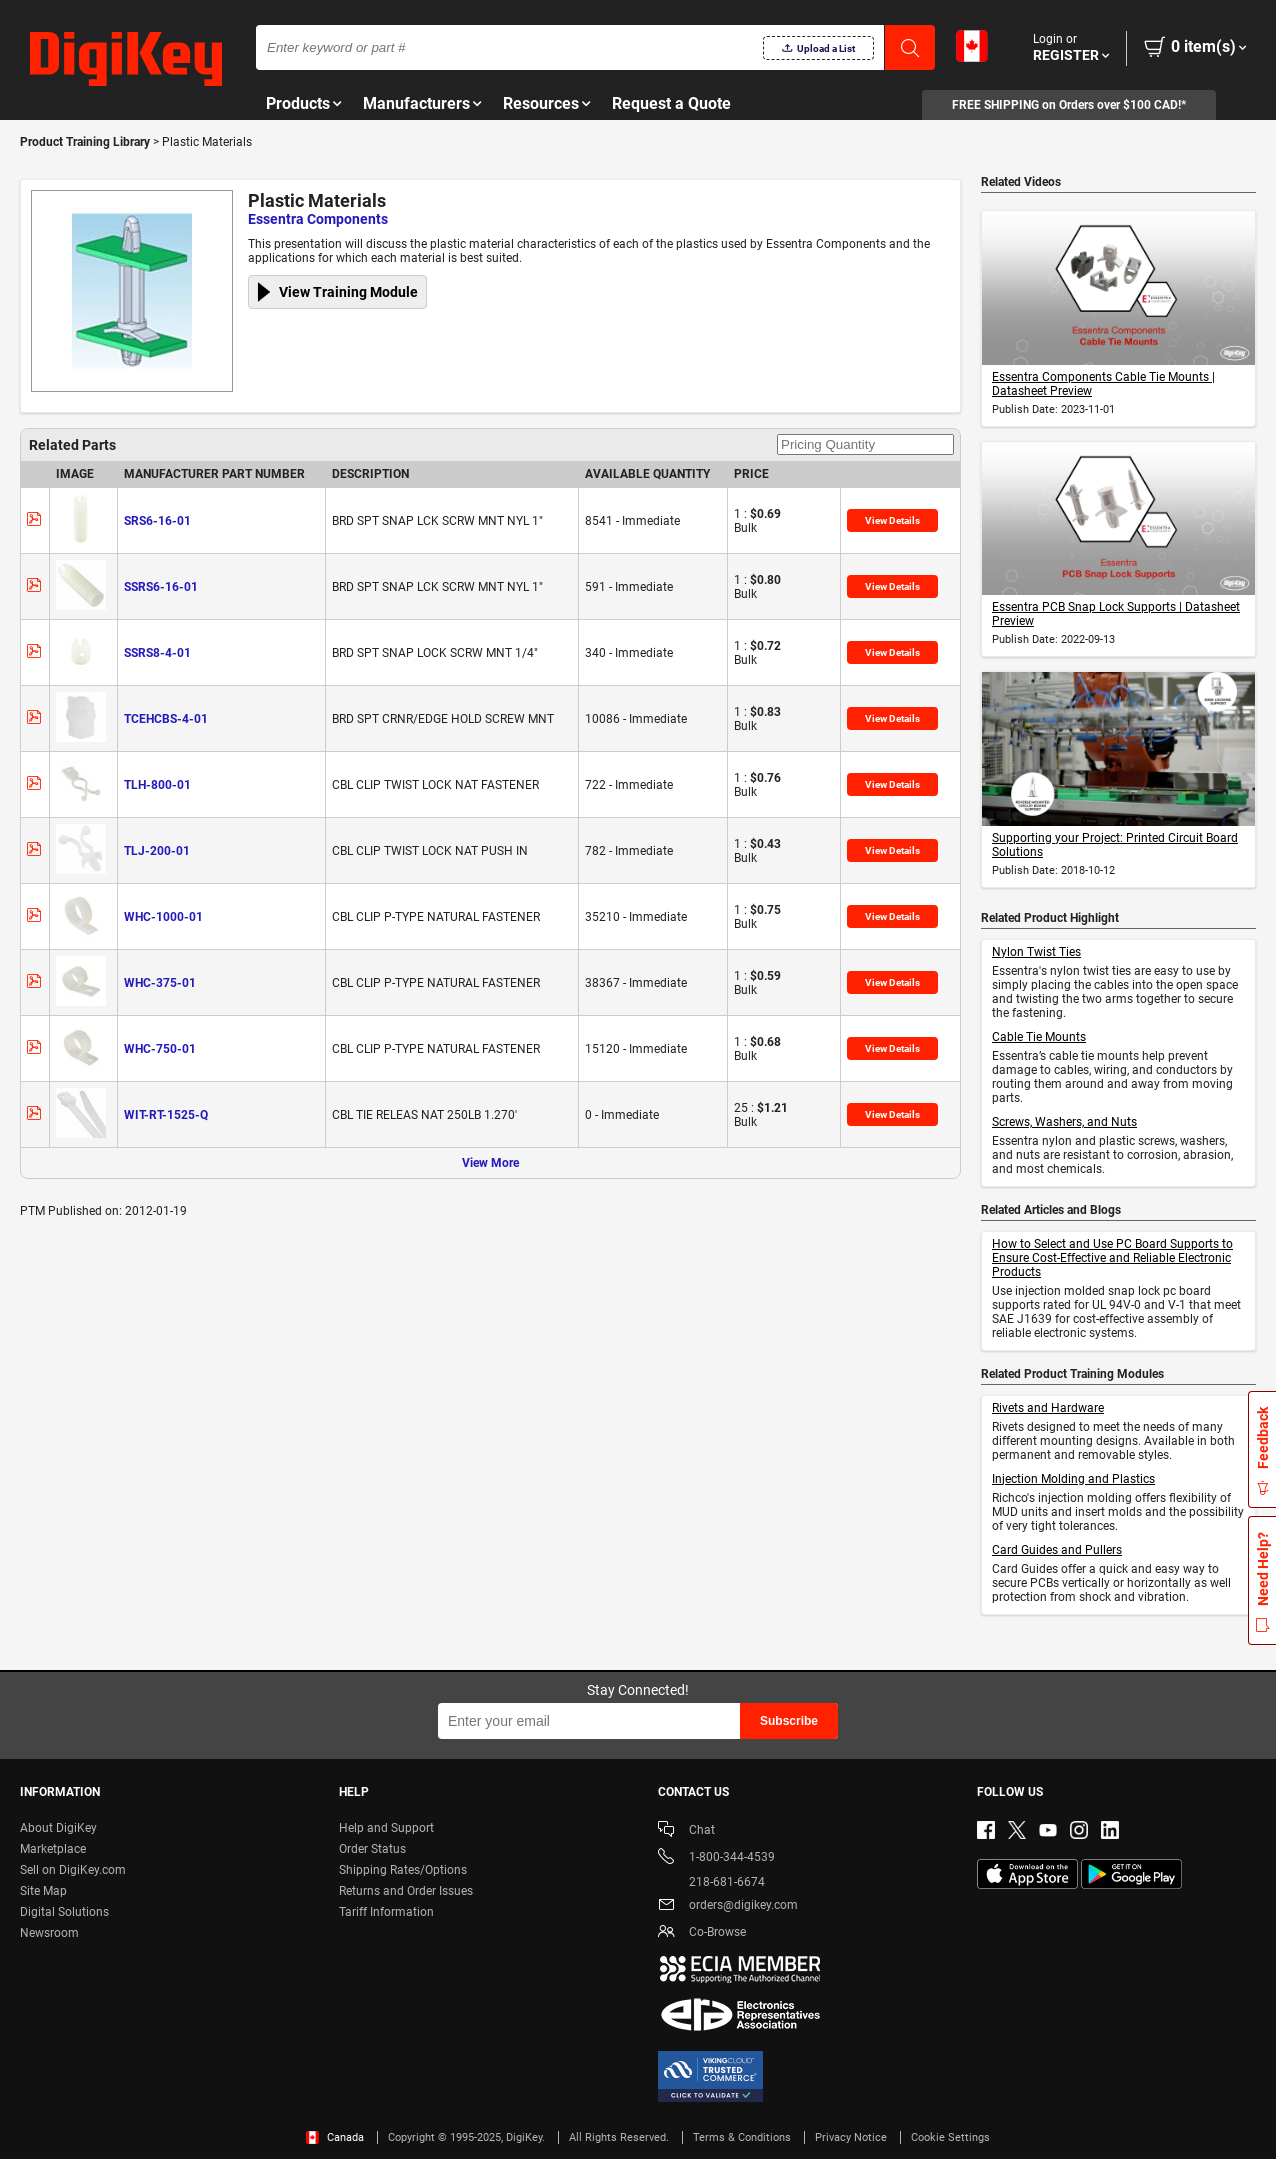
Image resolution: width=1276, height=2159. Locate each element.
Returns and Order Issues (406, 1891)
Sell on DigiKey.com (73, 1870)
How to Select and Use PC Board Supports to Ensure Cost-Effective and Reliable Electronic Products (1112, 1258)
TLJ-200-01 (157, 851)
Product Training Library (85, 142)
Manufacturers (416, 103)
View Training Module (348, 292)
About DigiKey (58, 1828)
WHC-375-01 (160, 983)
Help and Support (386, 1828)
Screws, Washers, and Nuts (1064, 1122)
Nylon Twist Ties (1036, 952)
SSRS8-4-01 (157, 653)
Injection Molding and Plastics (1073, 1479)
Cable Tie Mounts (1039, 1037)
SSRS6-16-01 (161, 587)
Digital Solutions (64, 1912)
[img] (126, 60)
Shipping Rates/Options (403, 1870)
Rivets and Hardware (1048, 1408)
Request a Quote (671, 103)
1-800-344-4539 (716, 1858)
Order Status (372, 1849)
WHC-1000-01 (163, 917)
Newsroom (49, 1933)
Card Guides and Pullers (1057, 1550)
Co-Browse (702, 1933)
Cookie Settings (950, 2137)
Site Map (43, 1891)
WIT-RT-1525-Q (166, 1115)
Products (298, 103)
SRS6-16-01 (157, 521)
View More (490, 1163)
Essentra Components (318, 219)
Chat (686, 1831)
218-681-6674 (711, 1882)
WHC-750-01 (160, 1049)
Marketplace (53, 1849)
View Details (892, 520)
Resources (541, 103)
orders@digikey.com (728, 1906)
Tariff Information (386, 1912)
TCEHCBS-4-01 (166, 719)
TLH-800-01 (157, 785)
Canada (335, 2137)
